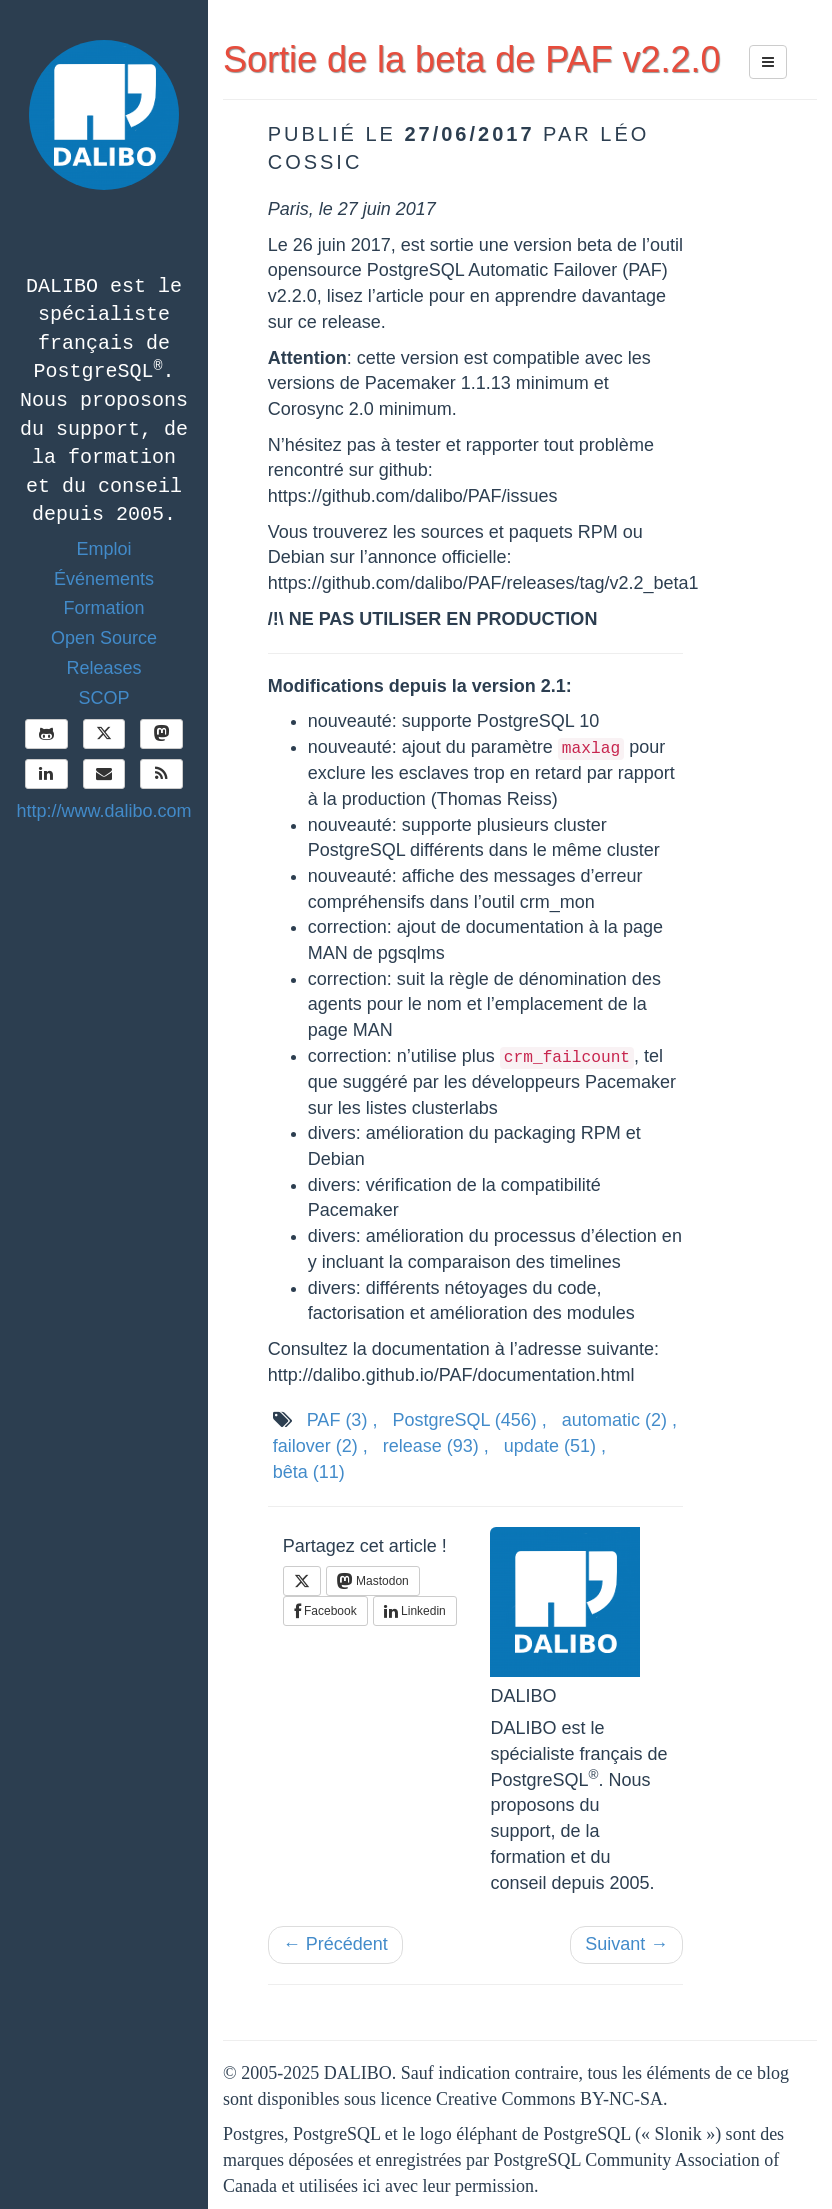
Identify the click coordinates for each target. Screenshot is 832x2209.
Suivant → (626, 1944)
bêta (309, 1472)
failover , (320, 1446)
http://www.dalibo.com (103, 811)
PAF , (342, 1420)
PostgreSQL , (469, 1420)
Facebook (325, 1611)
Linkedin (415, 1611)
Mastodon (373, 1581)
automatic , (619, 1420)
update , (555, 1446)
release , (436, 1446)
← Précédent (335, 1944)
